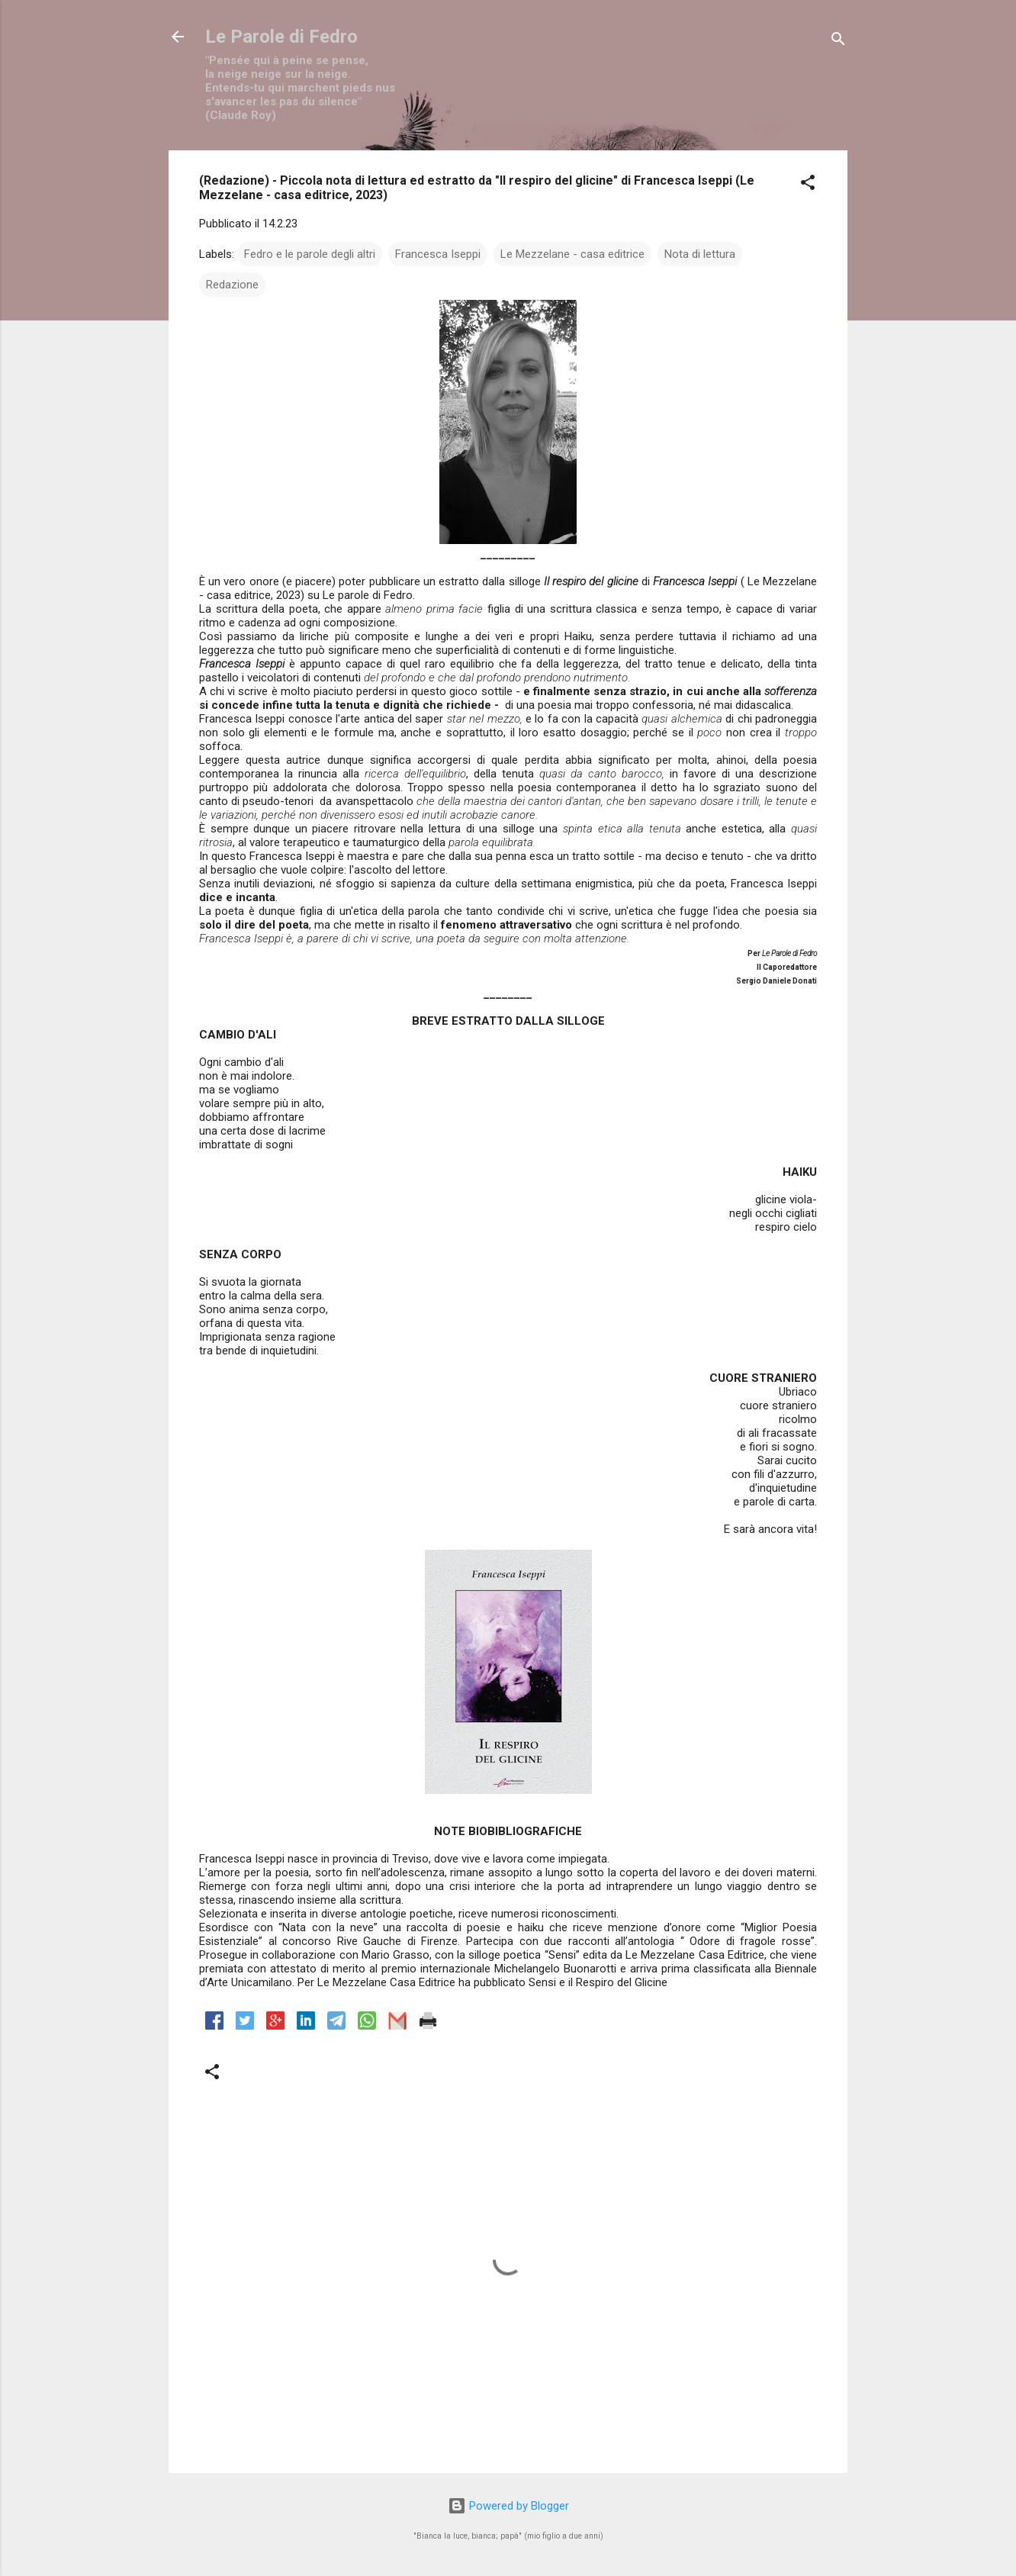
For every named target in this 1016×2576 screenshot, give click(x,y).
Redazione (232, 284)
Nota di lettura (699, 254)
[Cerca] (838, 41)
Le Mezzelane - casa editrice (572, 254)
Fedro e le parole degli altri (309, 254)
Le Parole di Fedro (281, 36)
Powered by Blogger (508, 2506)
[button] (808, 185)
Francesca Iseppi (438, 254)
